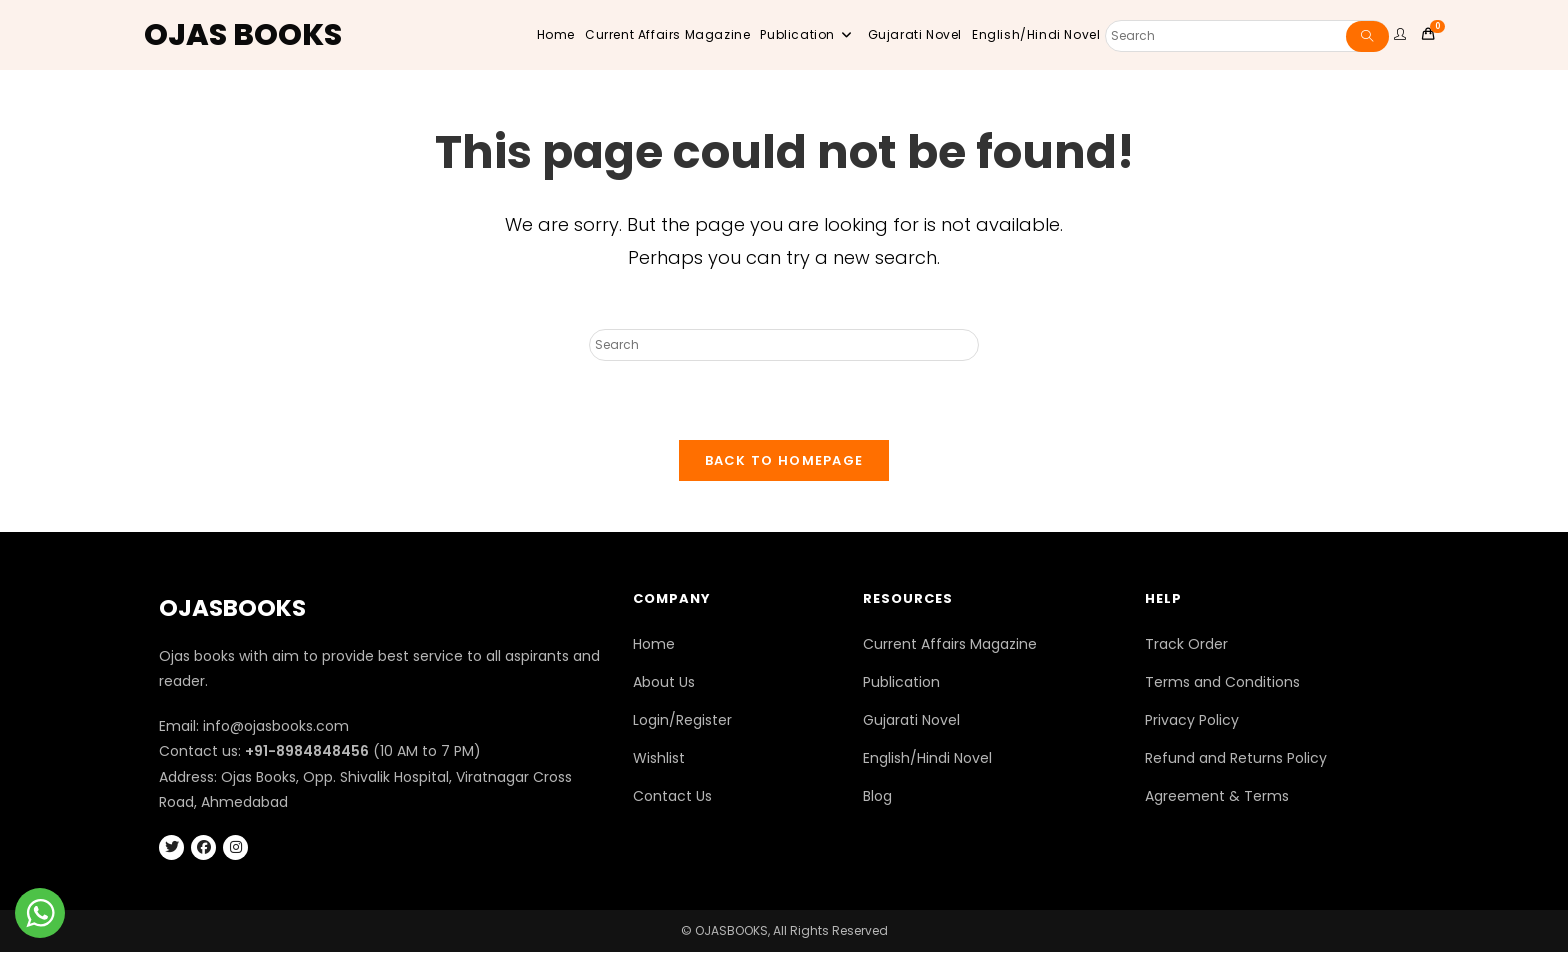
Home (654, 644)
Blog (877, 797)
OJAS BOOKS (243, 35)
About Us (664, 682)
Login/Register (682, 721)
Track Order (1186, 644)
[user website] (1403, 35)
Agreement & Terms (1217, 797)
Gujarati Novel (911, 721)
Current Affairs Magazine (950, 644)
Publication (901, 682)
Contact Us (672, 797)
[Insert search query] (784, 345)
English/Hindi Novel (927, 759)
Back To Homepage (784, 460)
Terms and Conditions (1222, 682)
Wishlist (659, 759)
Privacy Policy (1192, 721)
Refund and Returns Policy (1236, 759)
